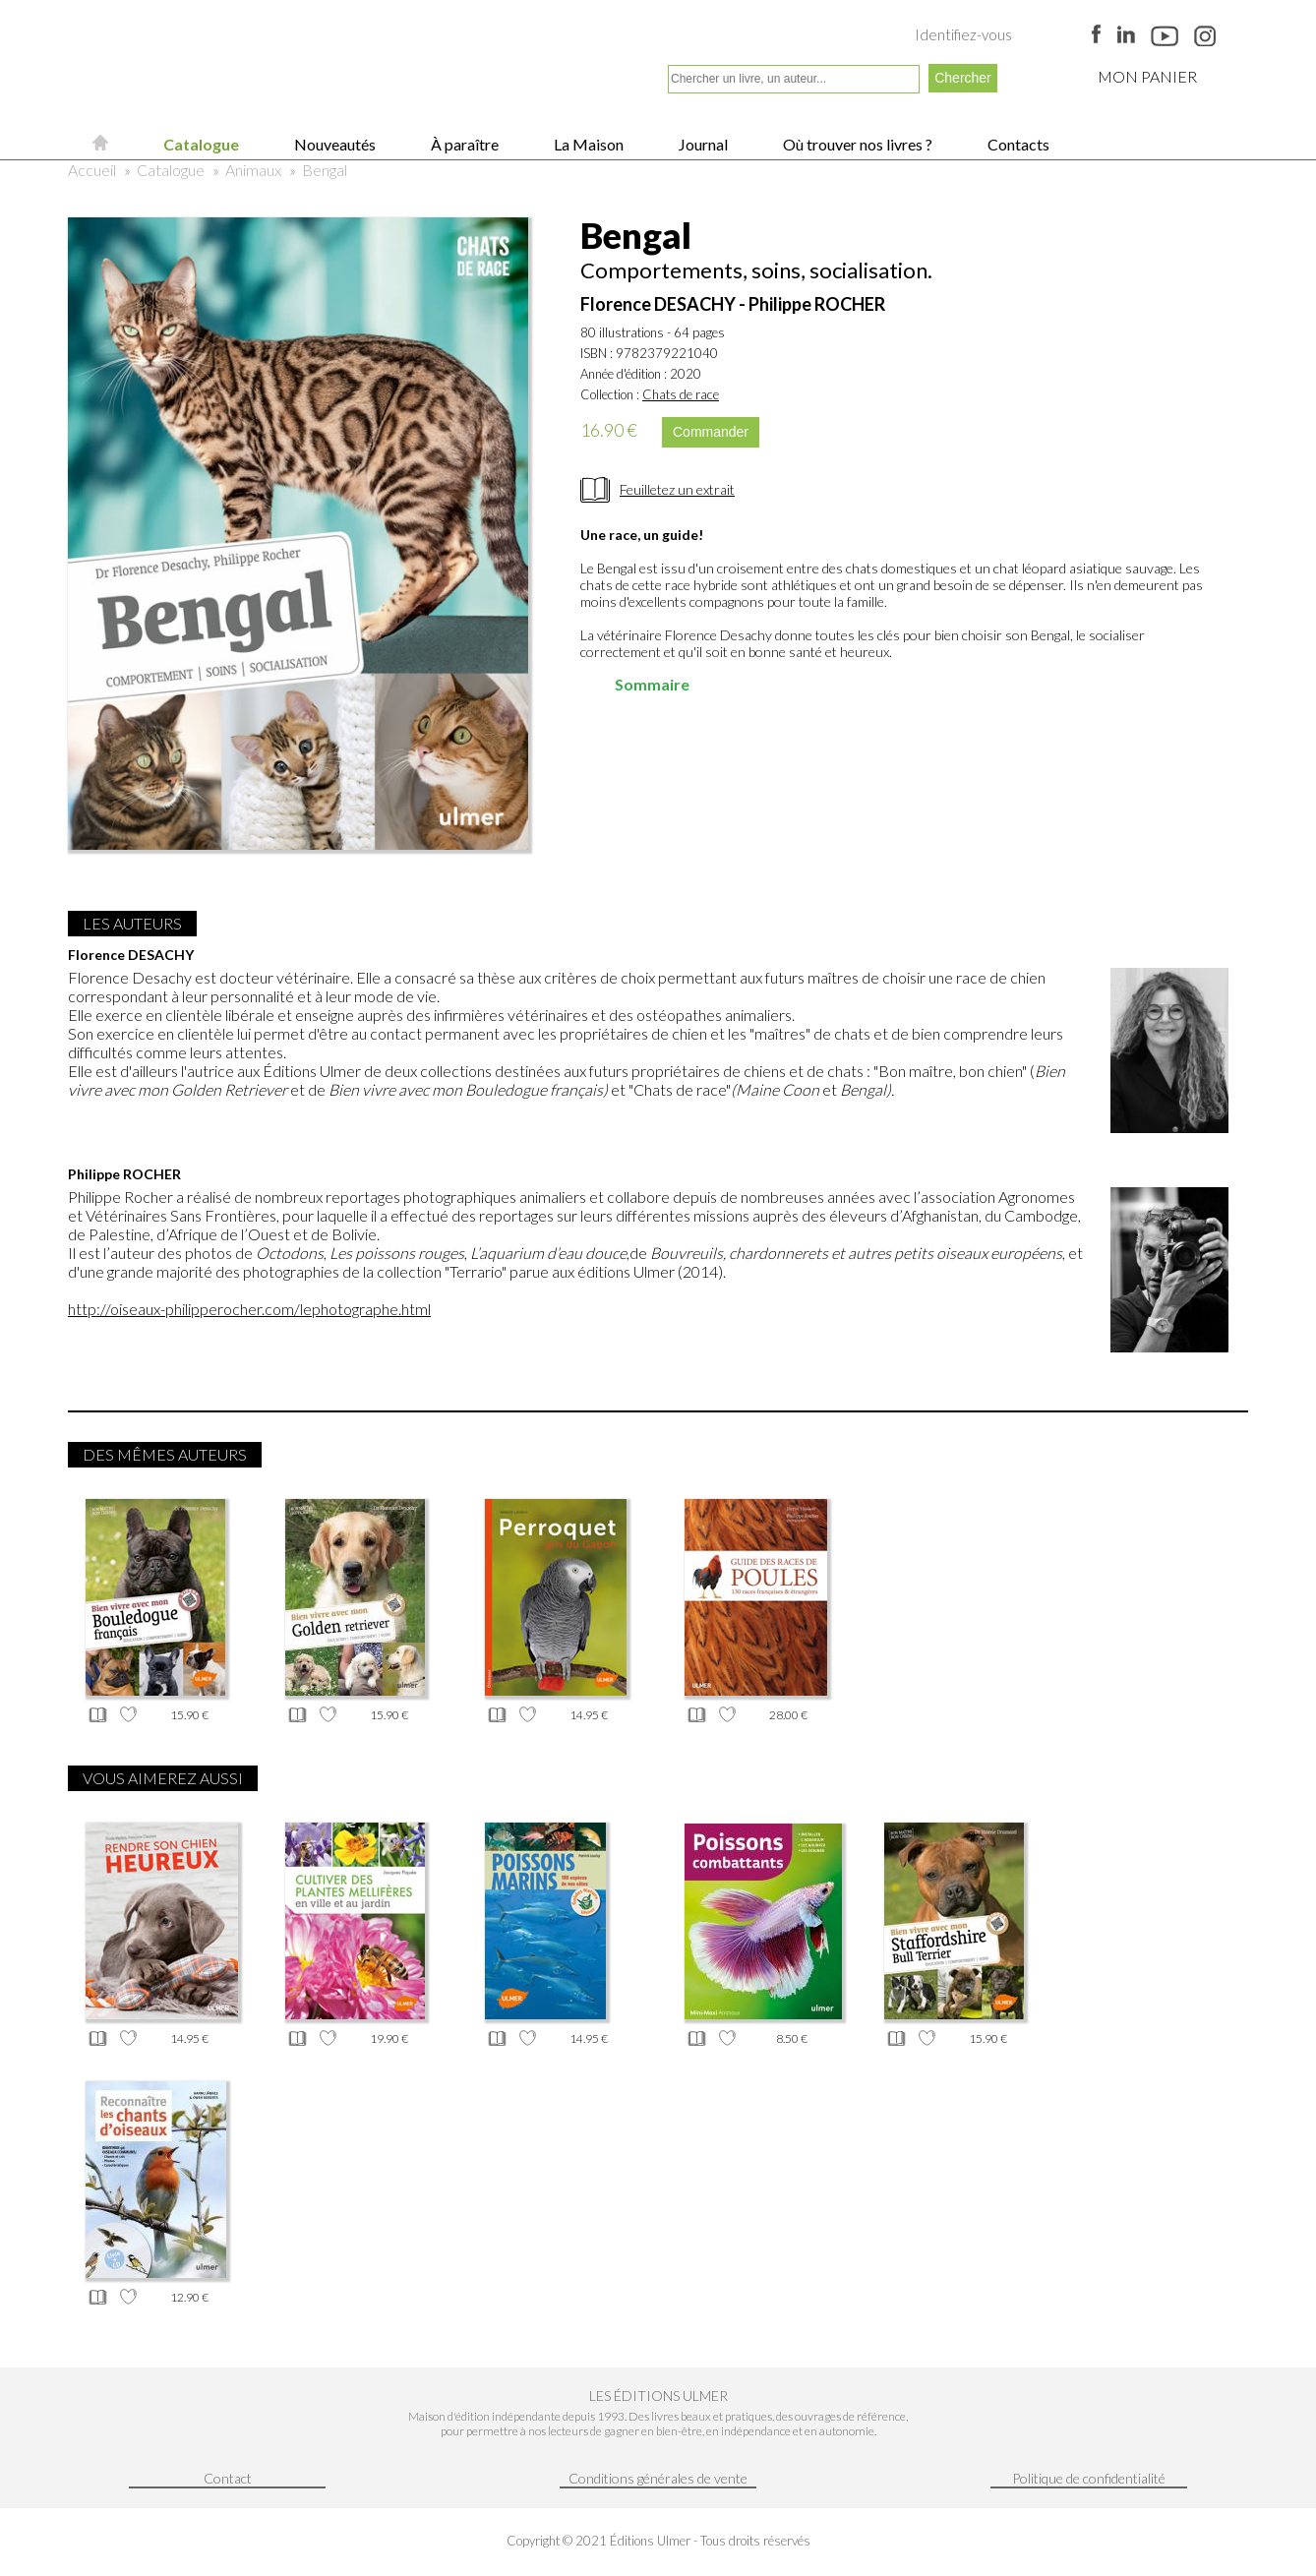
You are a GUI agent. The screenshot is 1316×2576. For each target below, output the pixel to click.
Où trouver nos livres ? (856, 144)
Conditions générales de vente (658, 2478)
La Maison (587, 144)
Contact (228, 2478)
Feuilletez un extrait (677, 489)
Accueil (92, 169)
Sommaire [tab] (638, 684)
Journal (702, 144)
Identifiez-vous (963, 34)
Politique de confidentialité (1089, 2478)
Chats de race (680, 394)
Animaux (253, 169)
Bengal (324, 169)
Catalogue (199, 144)
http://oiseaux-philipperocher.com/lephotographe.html (249, 1308)
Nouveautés (333, 144)
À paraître (463, 144)
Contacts (1017, 144)
